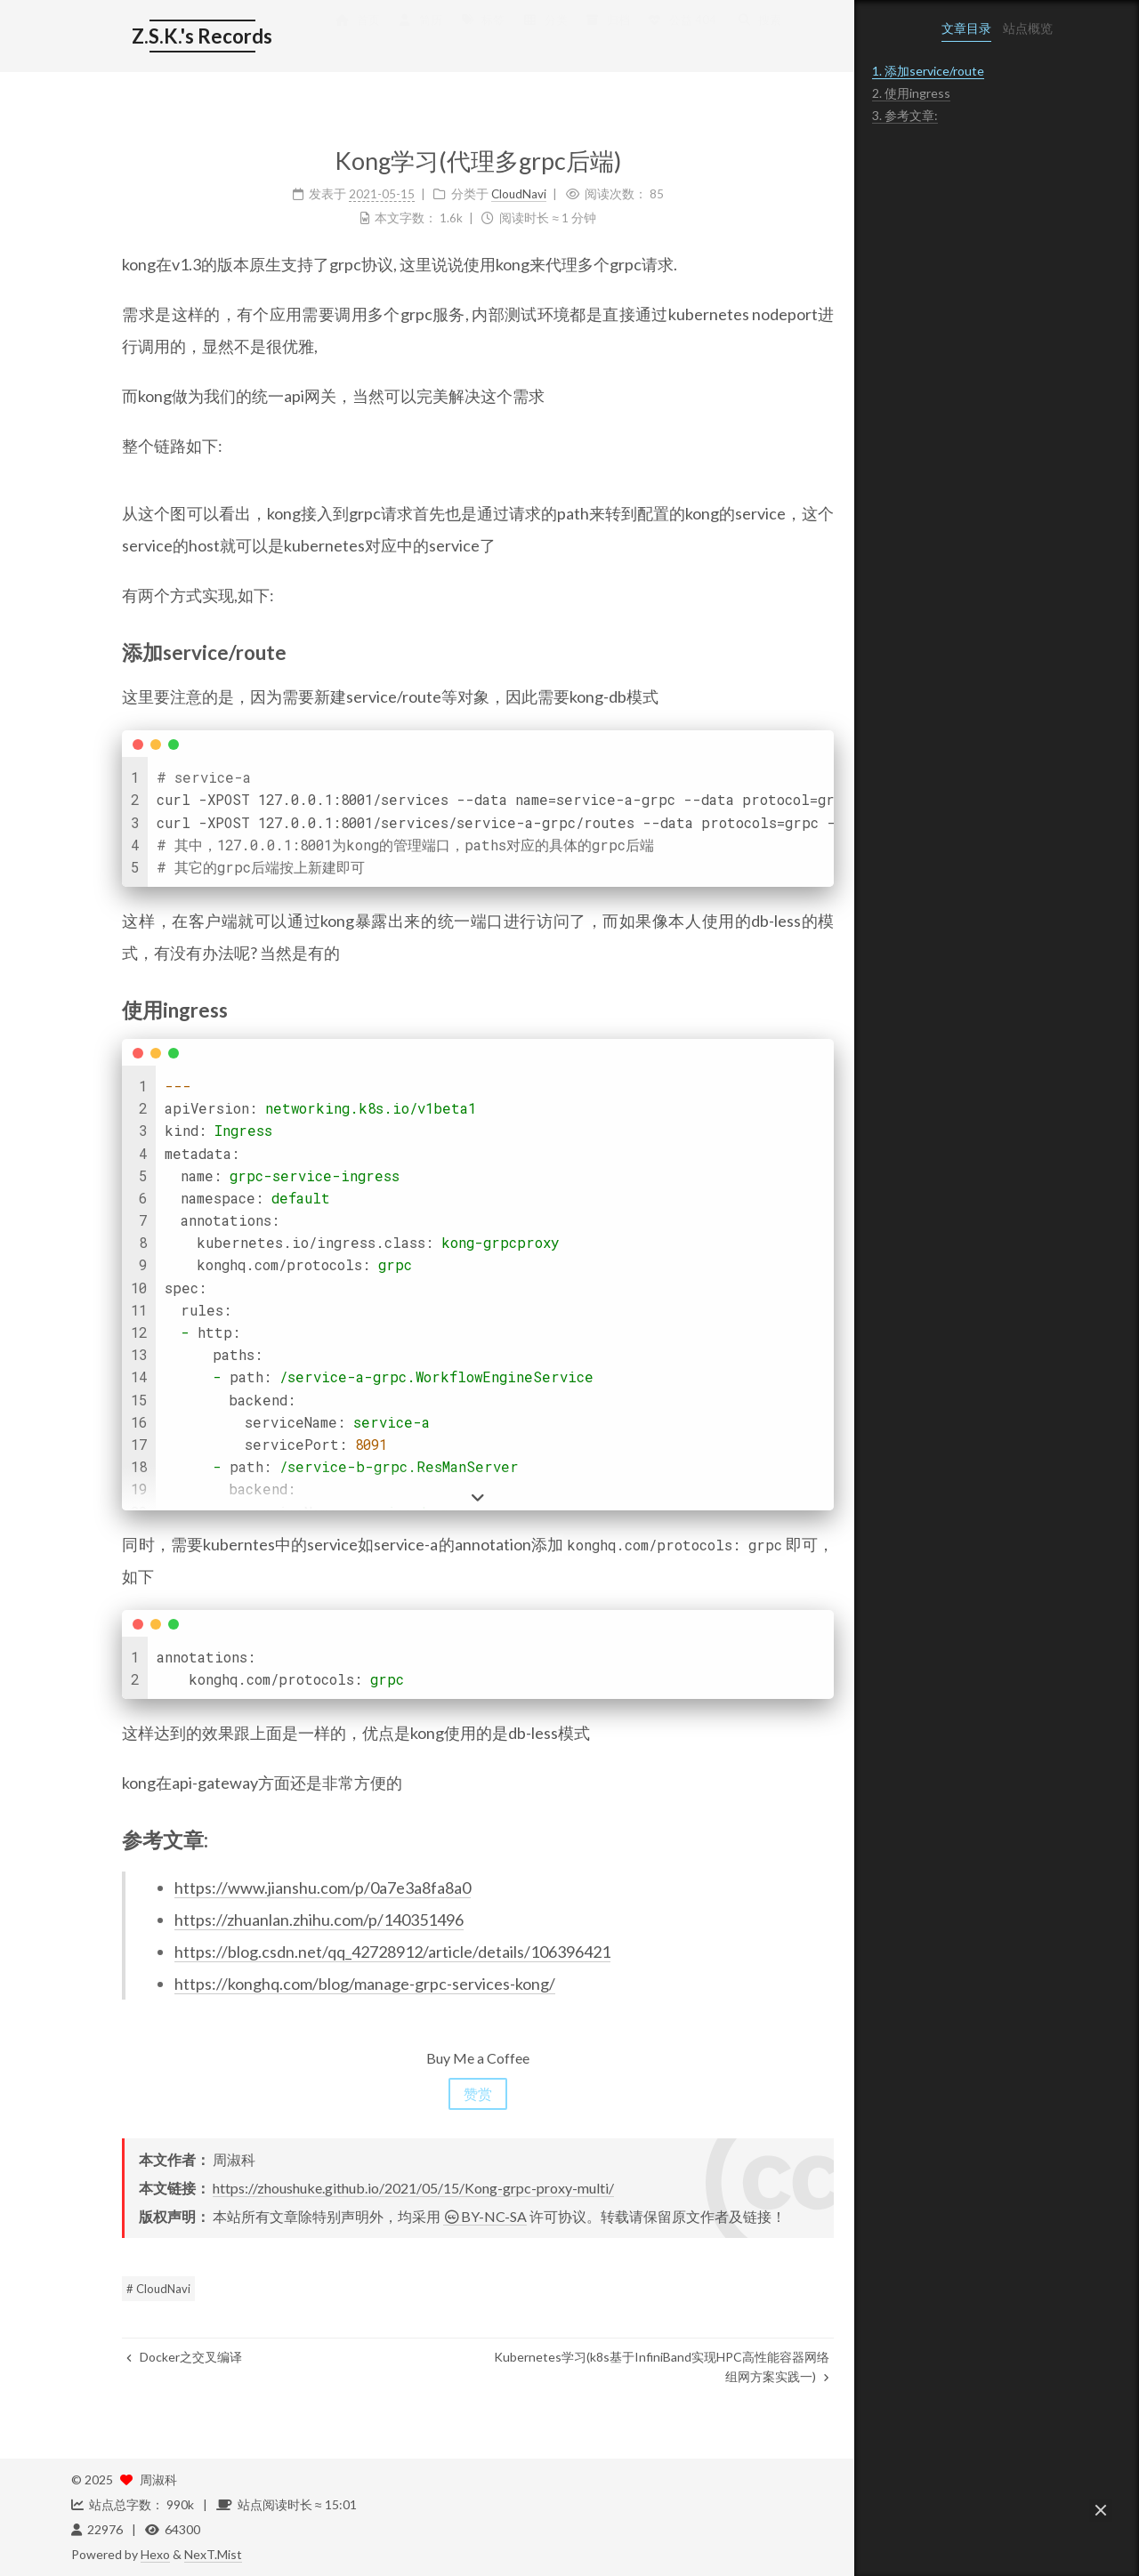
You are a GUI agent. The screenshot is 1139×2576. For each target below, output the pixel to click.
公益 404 (630, 37)
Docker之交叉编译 (133, 2356)
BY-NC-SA (434, 2216)
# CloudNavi (108, 2289)
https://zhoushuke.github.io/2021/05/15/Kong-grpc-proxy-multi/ (362, 2187)
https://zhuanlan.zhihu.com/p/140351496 (268, 1919)
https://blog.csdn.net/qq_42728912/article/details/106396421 (342, 1951)
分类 (494, 37)
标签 (431, 37)
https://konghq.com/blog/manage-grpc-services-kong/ (314, 1983)
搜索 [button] (708, 37)
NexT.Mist (213, 2554)
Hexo (155, 2554)
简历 (368, 37)
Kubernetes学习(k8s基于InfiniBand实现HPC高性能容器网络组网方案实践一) (611, 2366)
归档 (556, 37)
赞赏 (427, 2093)
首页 (306, 37)
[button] (1100, 2510)
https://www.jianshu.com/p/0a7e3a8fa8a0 (272, 1887)
